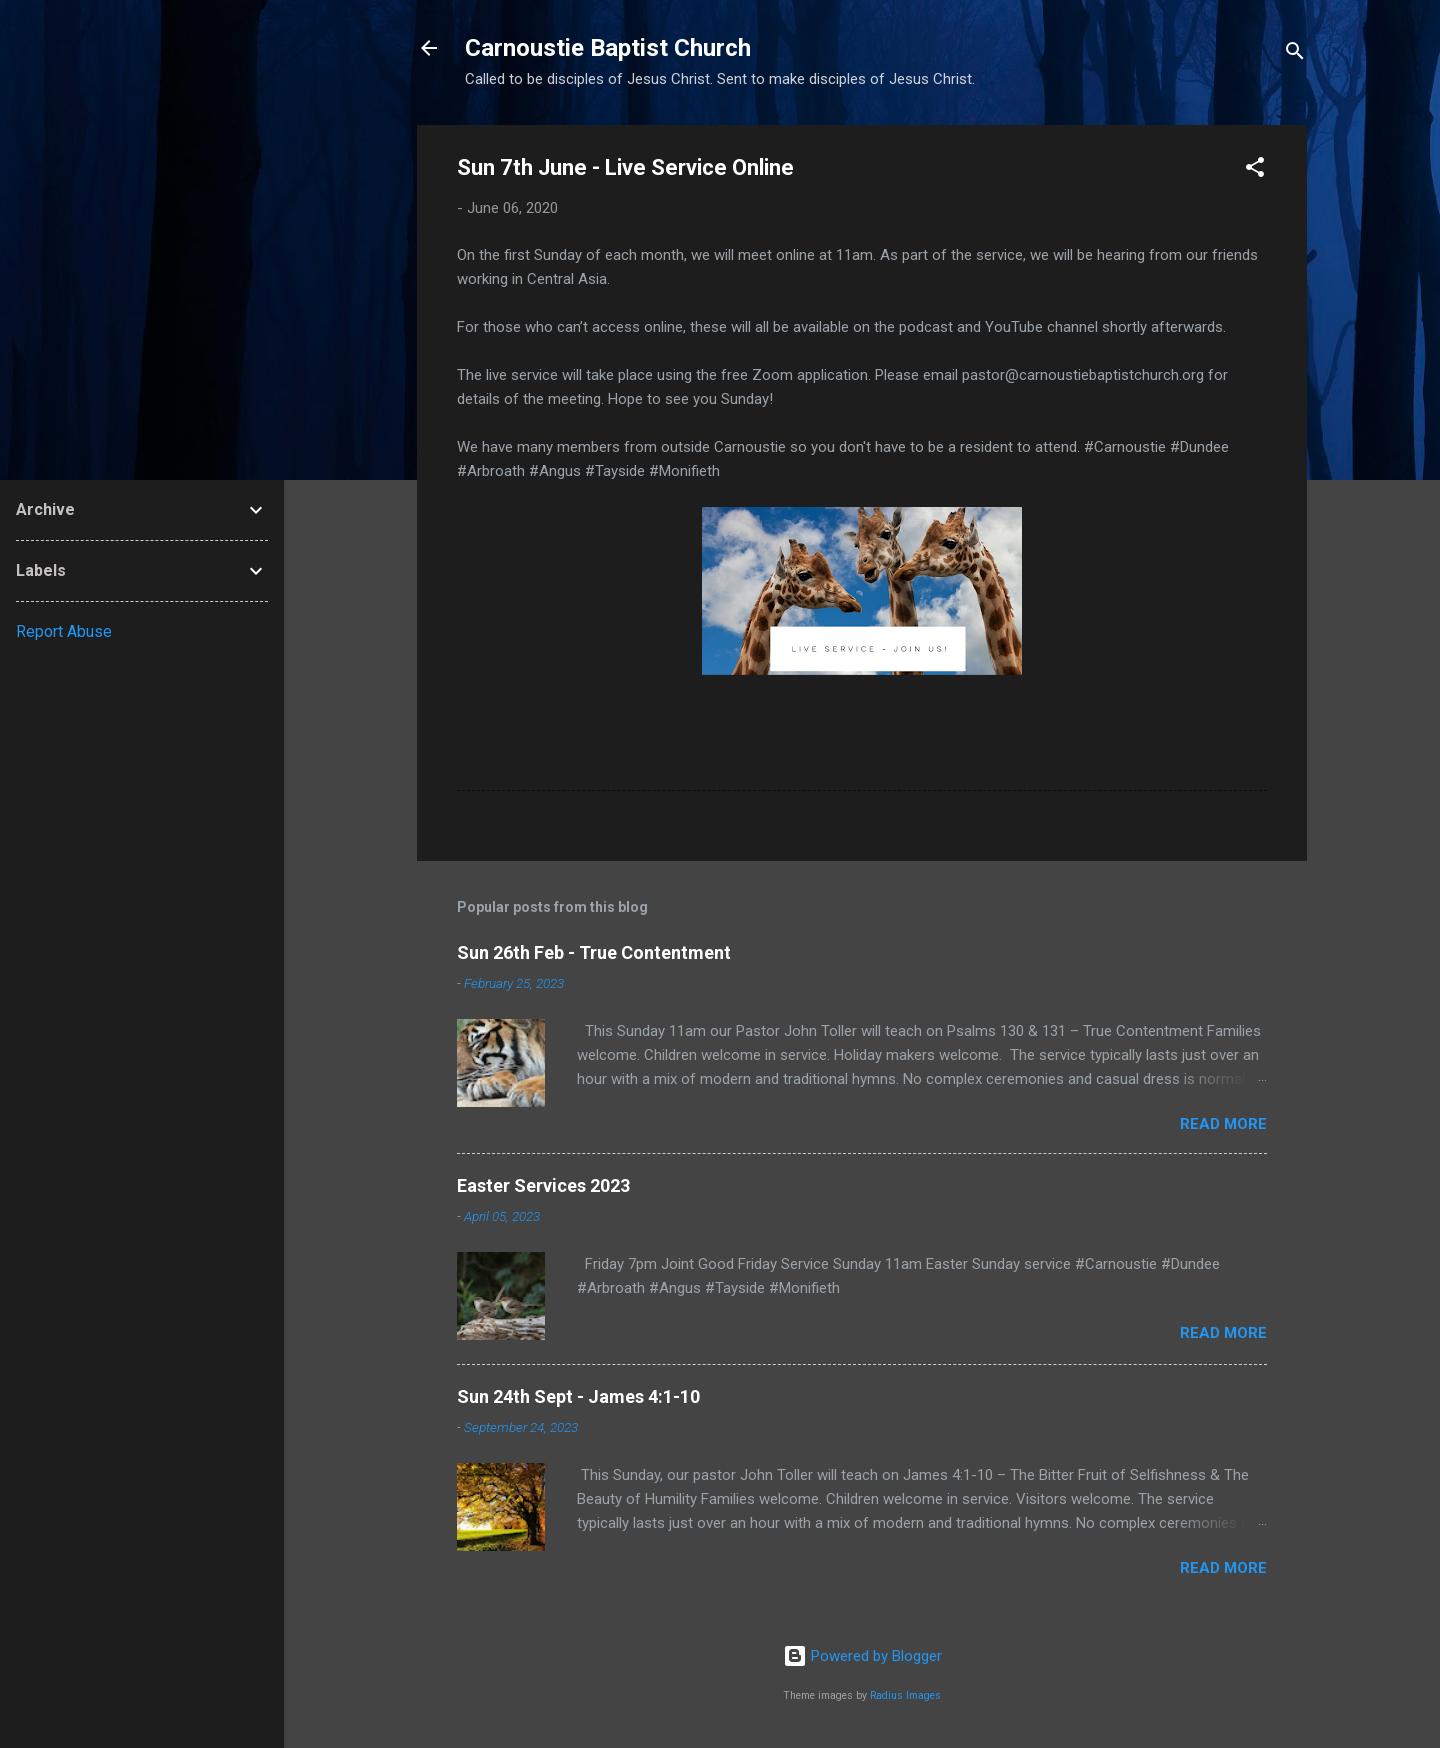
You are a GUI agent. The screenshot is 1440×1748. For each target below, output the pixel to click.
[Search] (1295, 54)
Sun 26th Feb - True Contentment (594, 952)
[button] (1255, 170)
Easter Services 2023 (543, 1185)
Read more (1223, 1124)
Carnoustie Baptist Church (608, 48)
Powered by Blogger (862, 1656)
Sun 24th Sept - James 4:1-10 (578, 1396)
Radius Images (905, 1695)
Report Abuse (64, 631)
